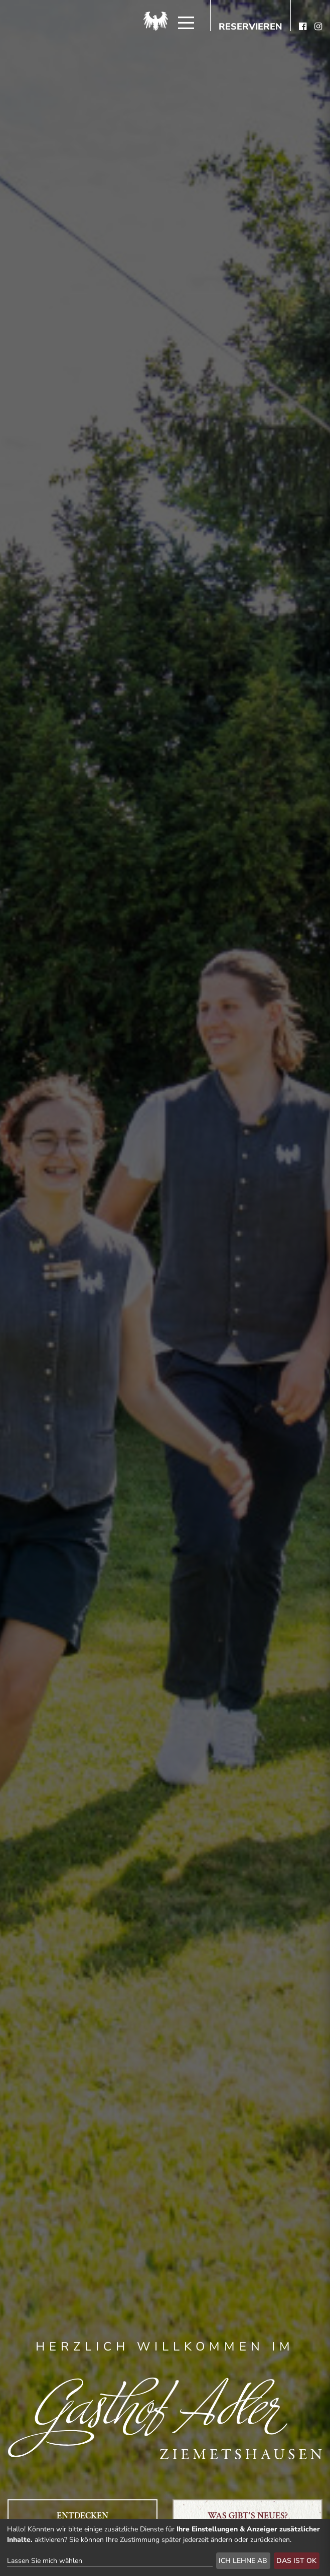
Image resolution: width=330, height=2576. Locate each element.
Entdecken (82, 2515)
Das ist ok (296, 2560)
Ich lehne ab (243, 2560)
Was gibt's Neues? (248, 2515)
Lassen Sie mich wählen (44, 2560)
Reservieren (250, 26)
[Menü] (186, 23)
